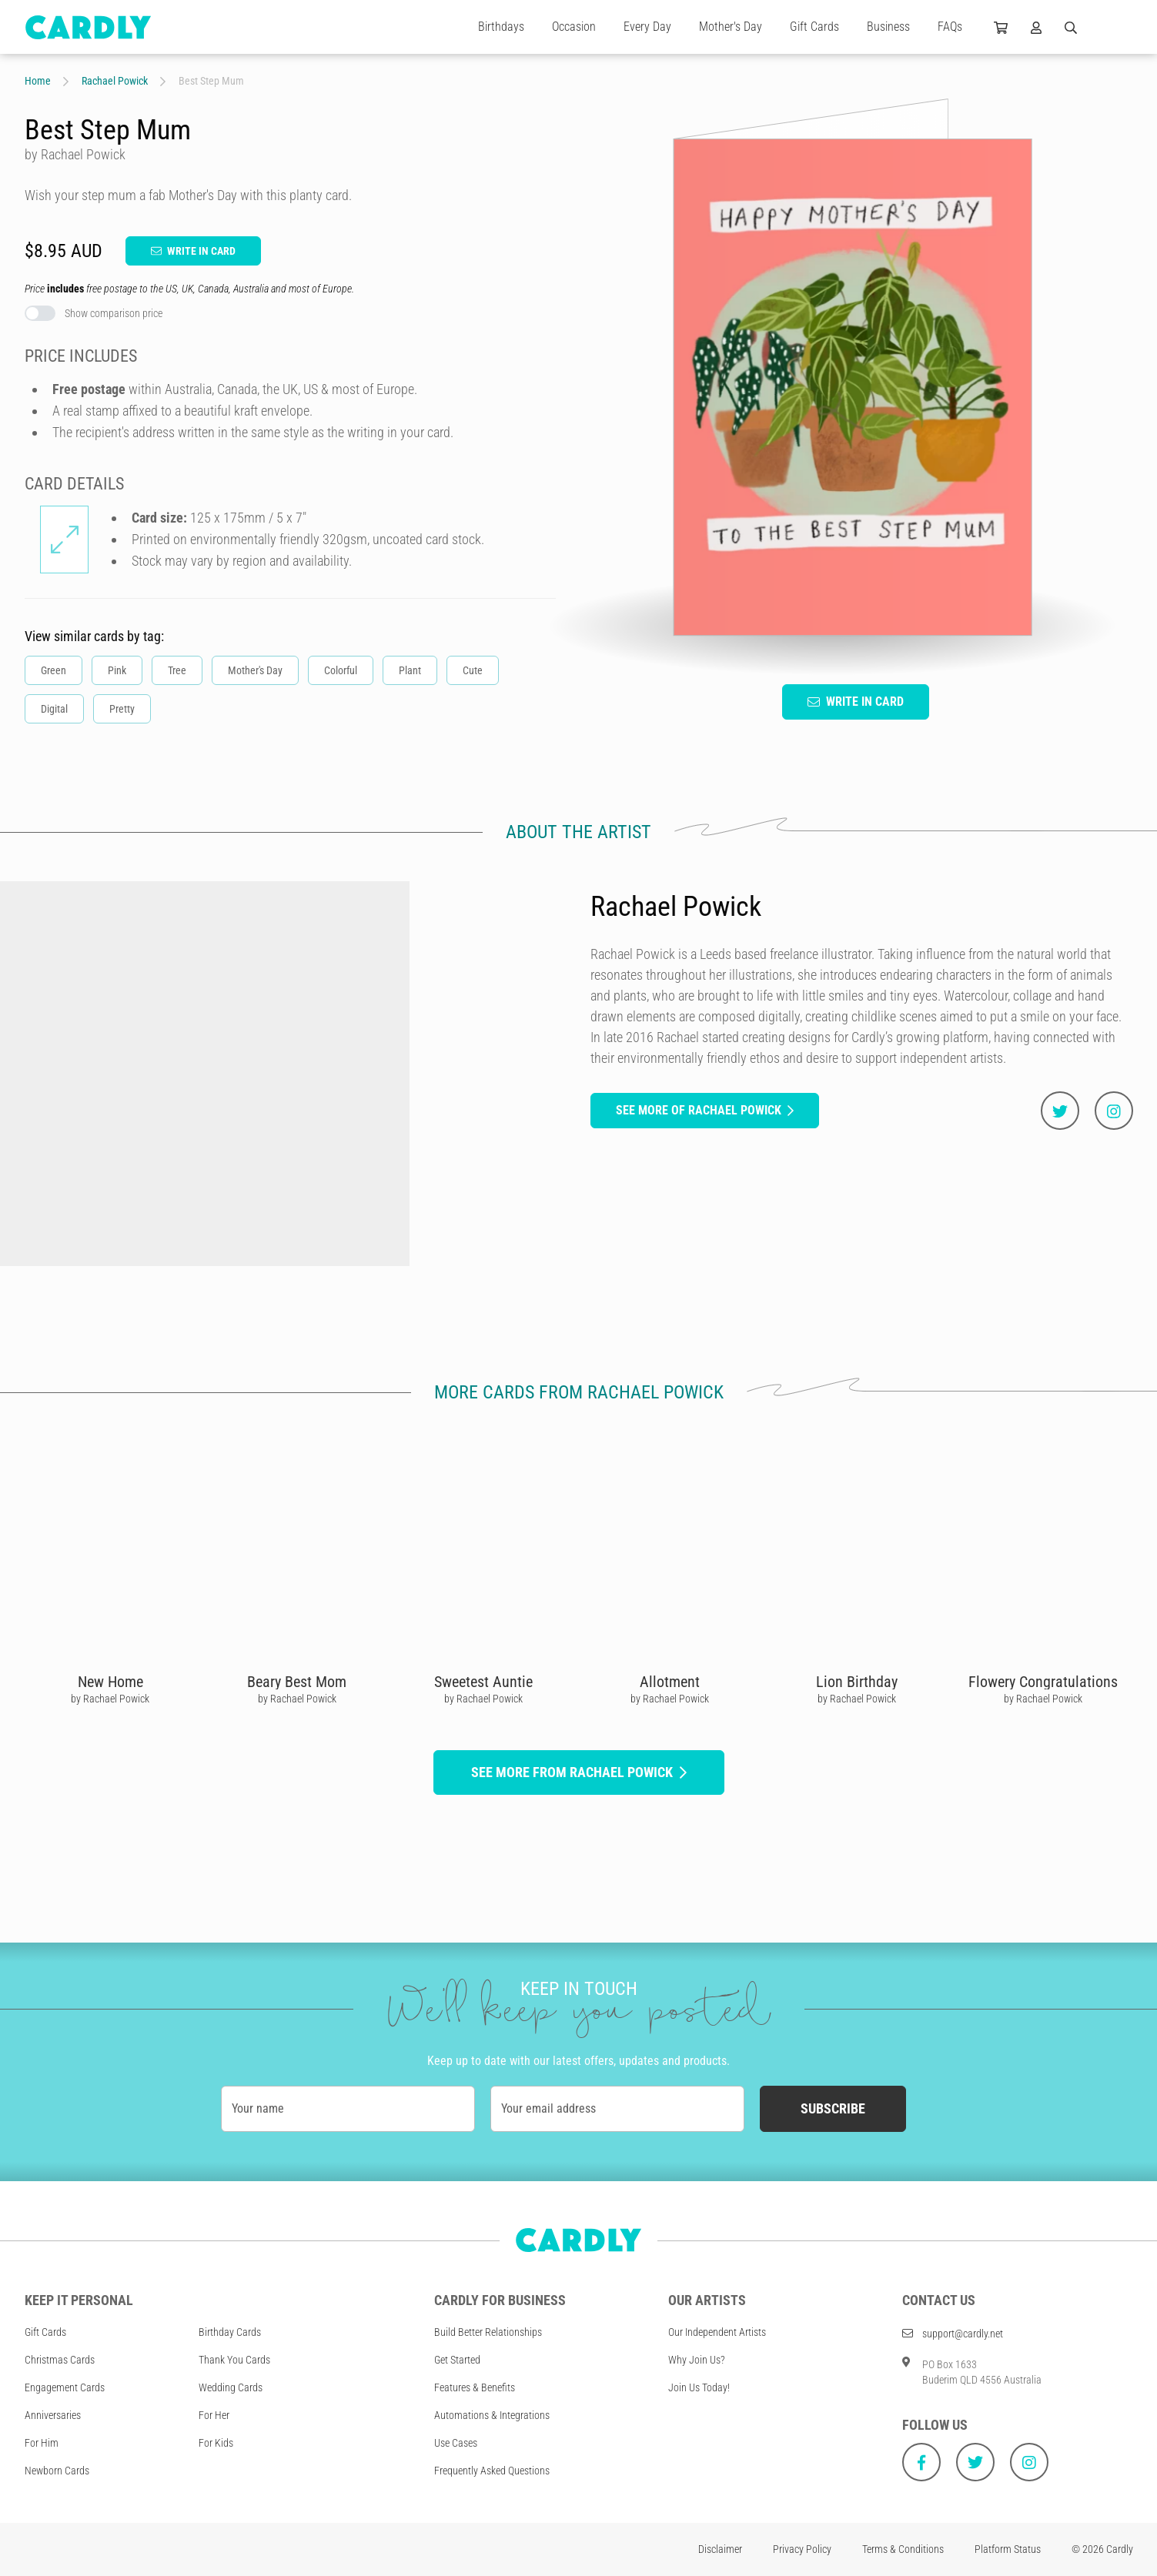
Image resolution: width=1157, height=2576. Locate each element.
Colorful (340, 670)
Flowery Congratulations (1042, 1681)
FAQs (950, 26)
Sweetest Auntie (482, 1681)
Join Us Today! (699, 2387)
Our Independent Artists (717, 2332)
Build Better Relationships (488, 2332)
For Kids (216, 2443)
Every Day (647, 26)
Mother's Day (730, 26)
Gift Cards (814, 26)
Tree (177, 670)
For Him (42, 2443)
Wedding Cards (230, 2387)
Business (888, 26)
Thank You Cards (234, 2360)
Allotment (670, 1681)
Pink (117, 670)
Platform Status (1008, 2549)
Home (38, 81)
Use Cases (455, 2443)
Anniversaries (53, 2415)
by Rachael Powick (110, 1698)
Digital (54, 709)
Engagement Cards (65, 2387)
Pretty (122, 709)
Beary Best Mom (296, 1681)
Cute (473, 670)
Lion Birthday (856, 1681)
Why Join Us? (696, 2360)
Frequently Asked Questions (492, 2470)
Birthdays (501, 26)
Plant (410, 670)
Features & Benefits (474, 2387)
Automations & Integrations (492, 2415)
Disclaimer (720, 2549)
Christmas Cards (60, 2360)
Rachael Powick (115, 81)
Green (53, 670)
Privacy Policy (802, 2549)
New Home (109, 1681)
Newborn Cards (57, 2470)
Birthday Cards (230, 2332)
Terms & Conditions (903, 2549)
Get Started (457, 2360)
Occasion (574, 26)
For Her (214, 2415)
